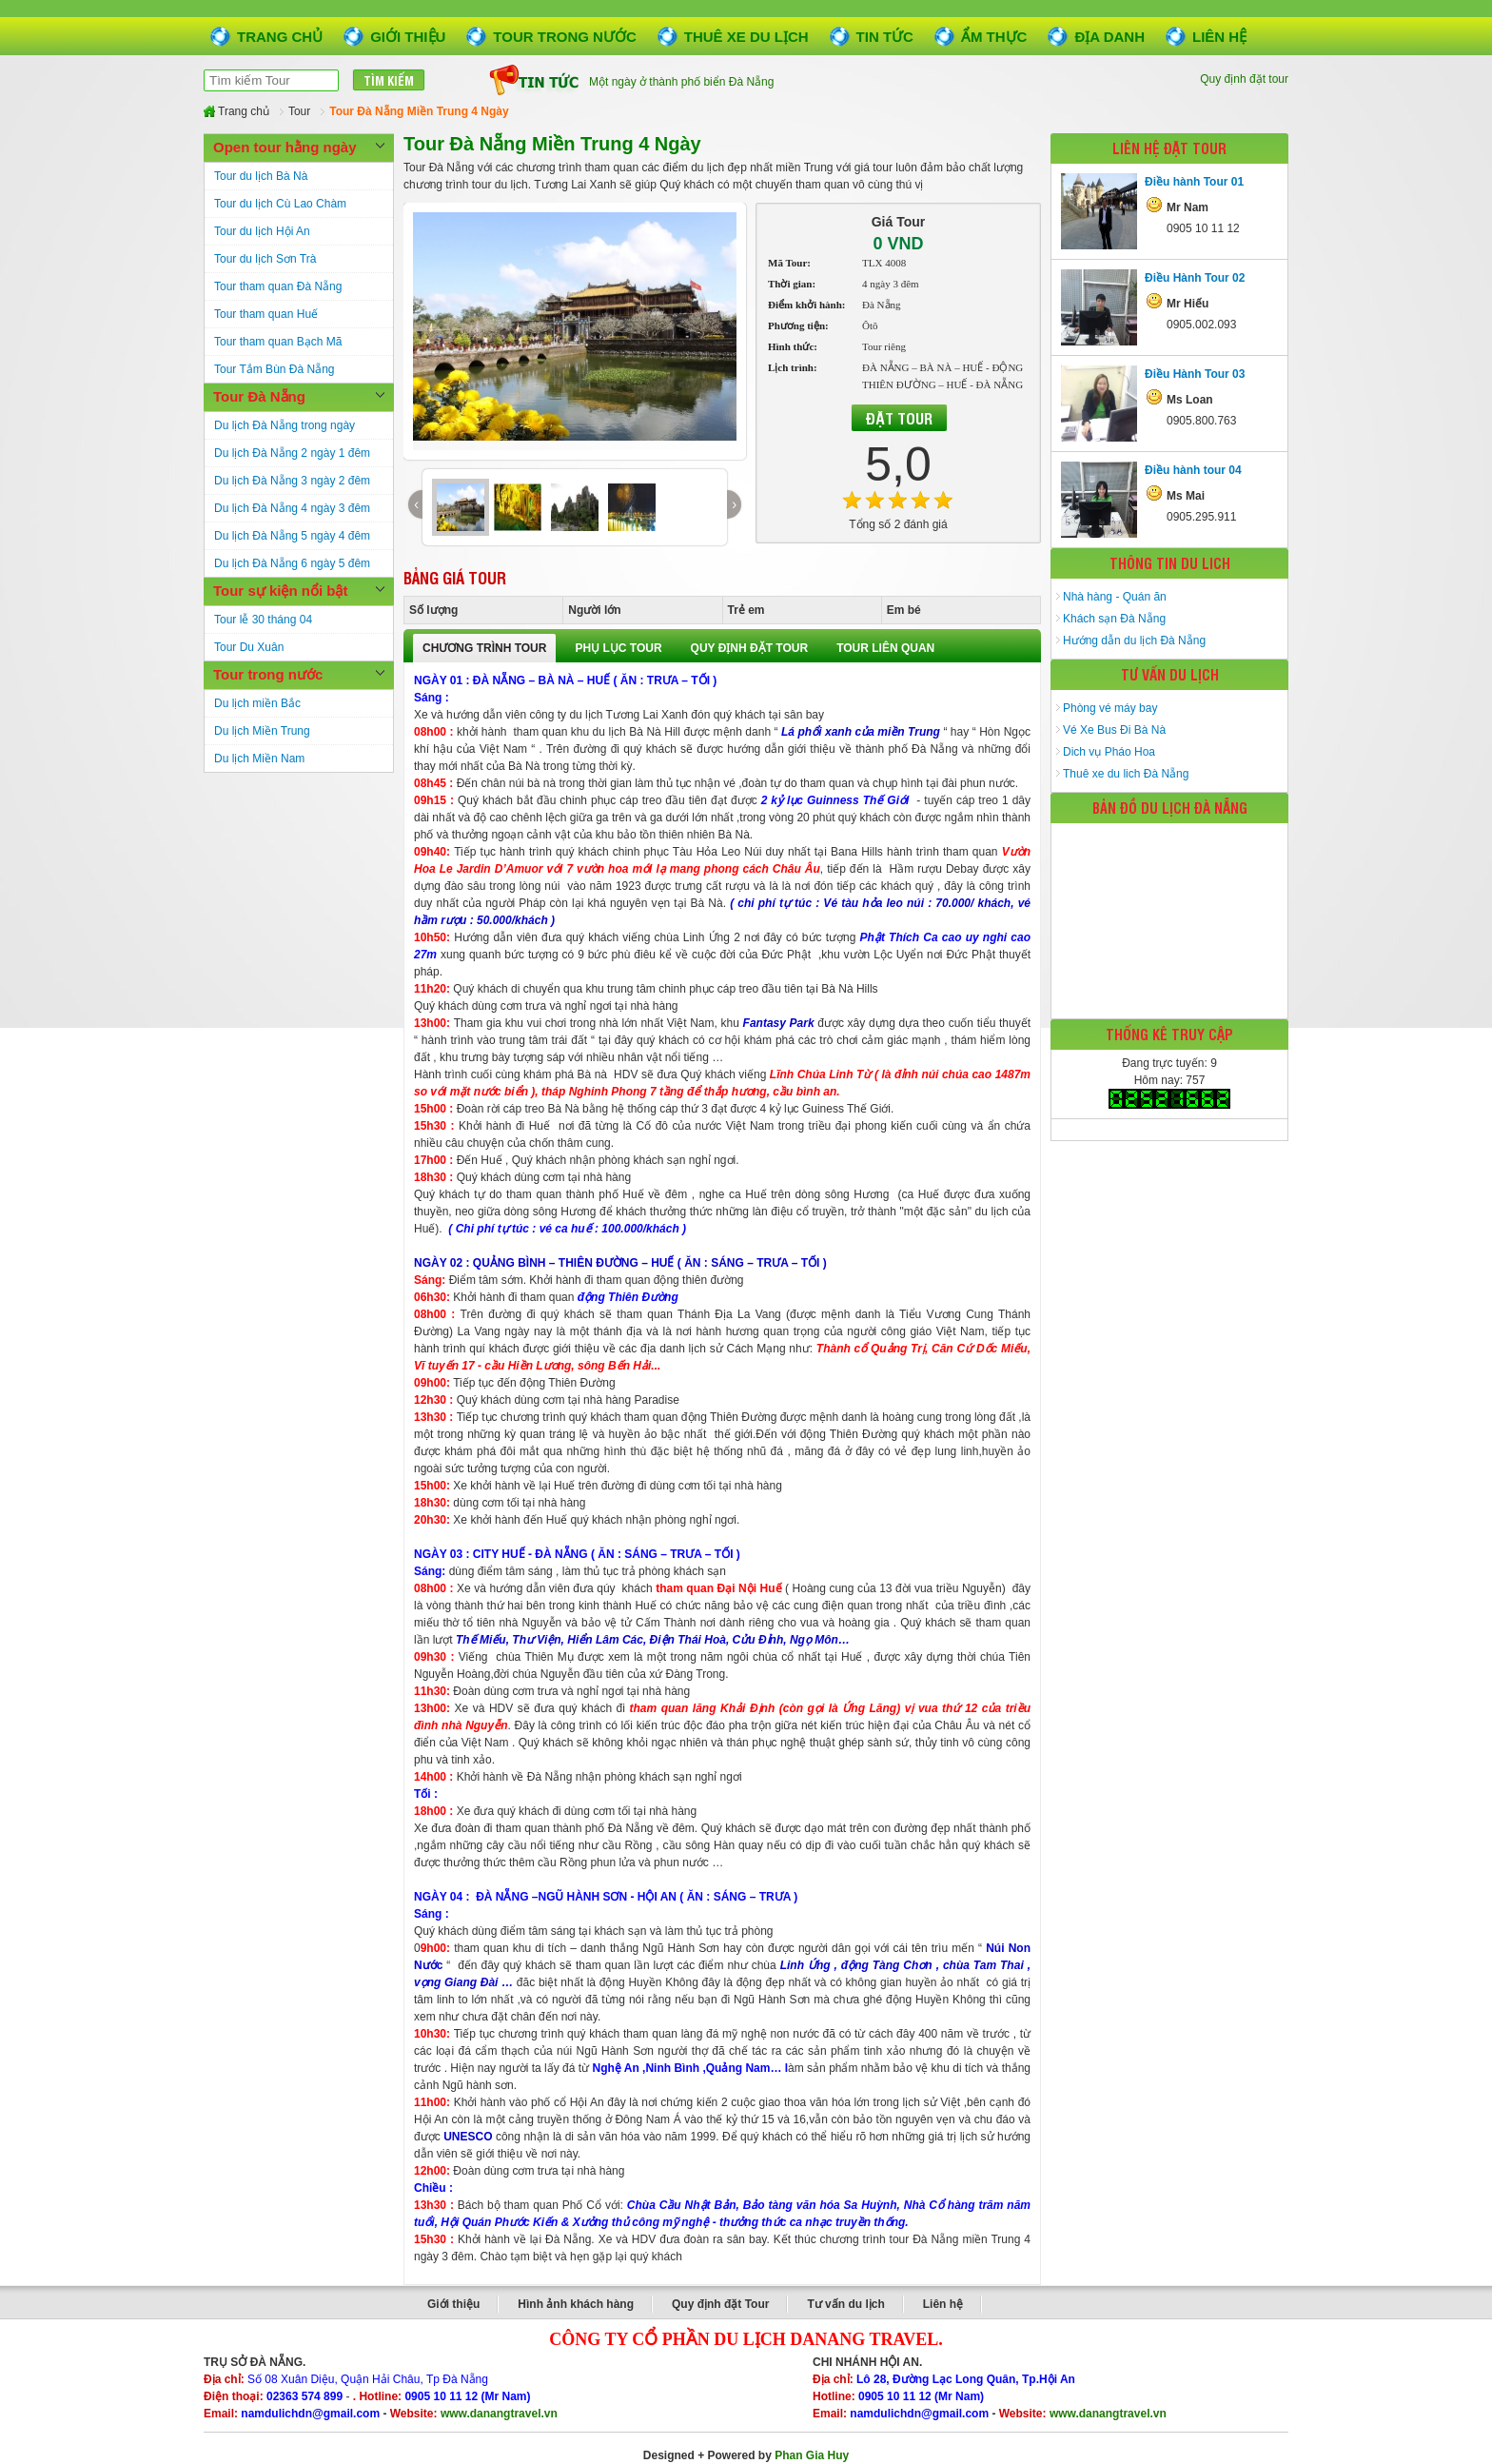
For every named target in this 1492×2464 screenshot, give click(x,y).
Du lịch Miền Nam (259, 758)
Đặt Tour (899, 417)
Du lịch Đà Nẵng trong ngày (284, 425)
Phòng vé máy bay (1110, 708)
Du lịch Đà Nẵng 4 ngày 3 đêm (292, 508)
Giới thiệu (407, 37)
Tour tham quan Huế (266, 314)
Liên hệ (1219, 37)
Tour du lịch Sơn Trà (265, 259)
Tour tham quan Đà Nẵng (278, 286)
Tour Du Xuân (249, 647)
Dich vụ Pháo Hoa (1109, 752)
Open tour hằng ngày (285, 147)
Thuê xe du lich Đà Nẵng (1125, 773)
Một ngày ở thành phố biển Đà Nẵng (681, 84)
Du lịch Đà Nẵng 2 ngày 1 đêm (292, 453)
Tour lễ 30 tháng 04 (263, 619)
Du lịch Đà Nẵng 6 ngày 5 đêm (292, 563)
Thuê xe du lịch (746, 37)
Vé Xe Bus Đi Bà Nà (1114, 730)
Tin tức (884, 37)
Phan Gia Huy (812, 2455)
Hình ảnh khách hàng (576, 2304)
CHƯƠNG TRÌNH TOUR (484, 648)
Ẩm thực (994, 37)
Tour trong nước (564, 37)
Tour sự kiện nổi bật (280, 590)
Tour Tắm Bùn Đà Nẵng (274, 369)
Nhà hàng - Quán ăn (1115, 596)
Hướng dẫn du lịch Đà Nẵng (1134, 640)
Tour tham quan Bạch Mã (278, 341)
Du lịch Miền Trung (262, 731)
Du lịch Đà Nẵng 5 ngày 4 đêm (292, 535)
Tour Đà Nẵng (259, 396)
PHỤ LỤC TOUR (618, 648)
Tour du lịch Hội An (262, 231)
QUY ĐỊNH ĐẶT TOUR (750, 648)
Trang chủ (280, 37)
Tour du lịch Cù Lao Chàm (280, 203)
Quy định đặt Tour (720, 2304)
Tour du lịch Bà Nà (260, 176)
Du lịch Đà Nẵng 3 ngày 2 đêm (292, 480)
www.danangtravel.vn (499, 2413)
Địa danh (1109, 37)
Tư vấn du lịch (845, 2304)
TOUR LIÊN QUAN (885, 648)
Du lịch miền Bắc (257, 703)
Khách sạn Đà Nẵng (1114, 618)
